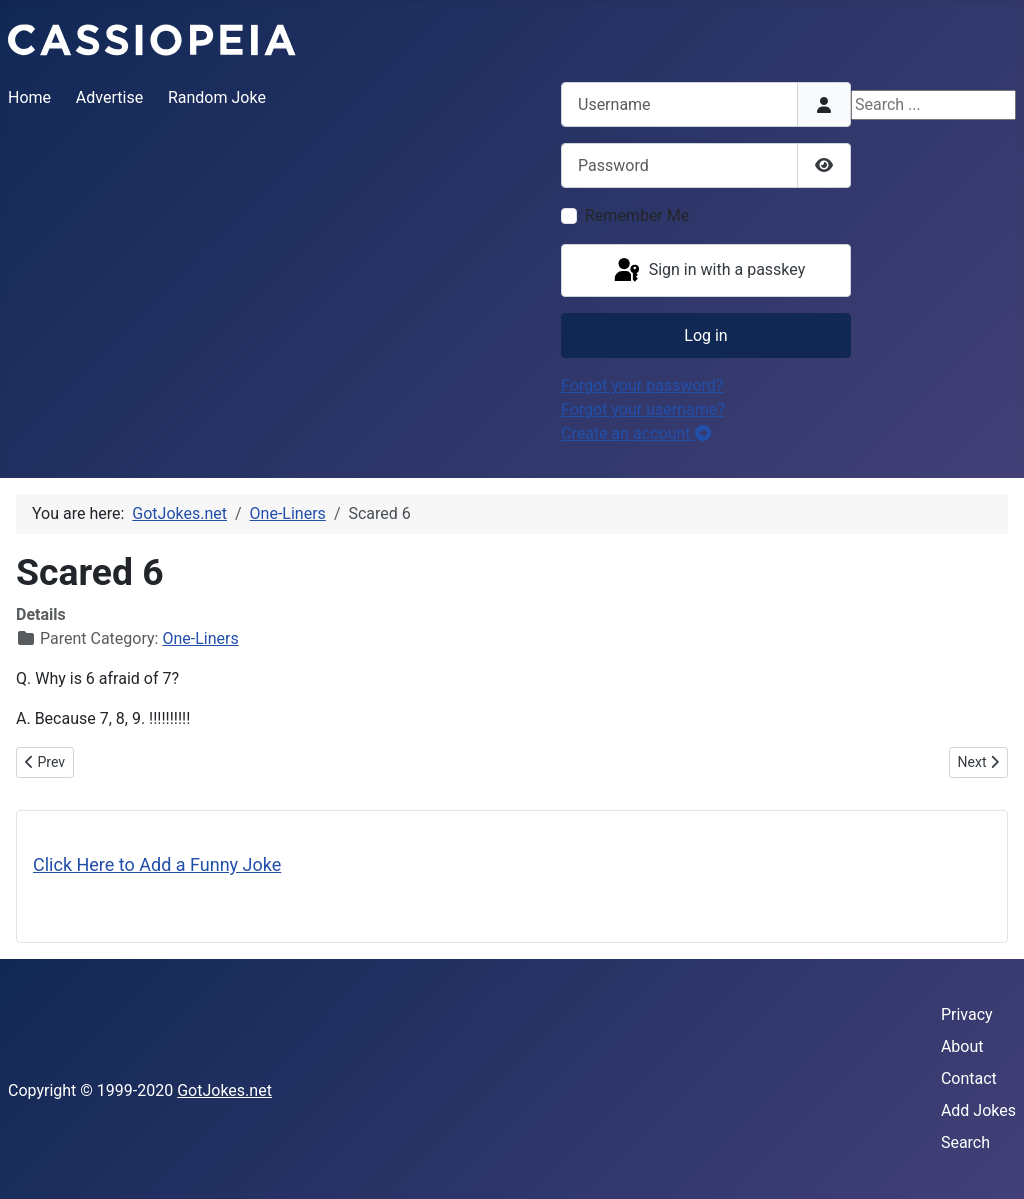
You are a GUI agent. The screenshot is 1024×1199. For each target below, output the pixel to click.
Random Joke (217, 97)
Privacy (967, 1014)
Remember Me (637, 215)
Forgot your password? (642, 385)
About (962, 1046)
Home (29, 97)
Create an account (636, 433)
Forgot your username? (643, 409)
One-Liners (200, 638)
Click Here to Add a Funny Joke (157, 864)
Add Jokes (978, 1110)
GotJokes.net (224, 1090)
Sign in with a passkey (708, 271)
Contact (969, 1078)
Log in (705, 335)
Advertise (109, 97)
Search (965, 1142)
